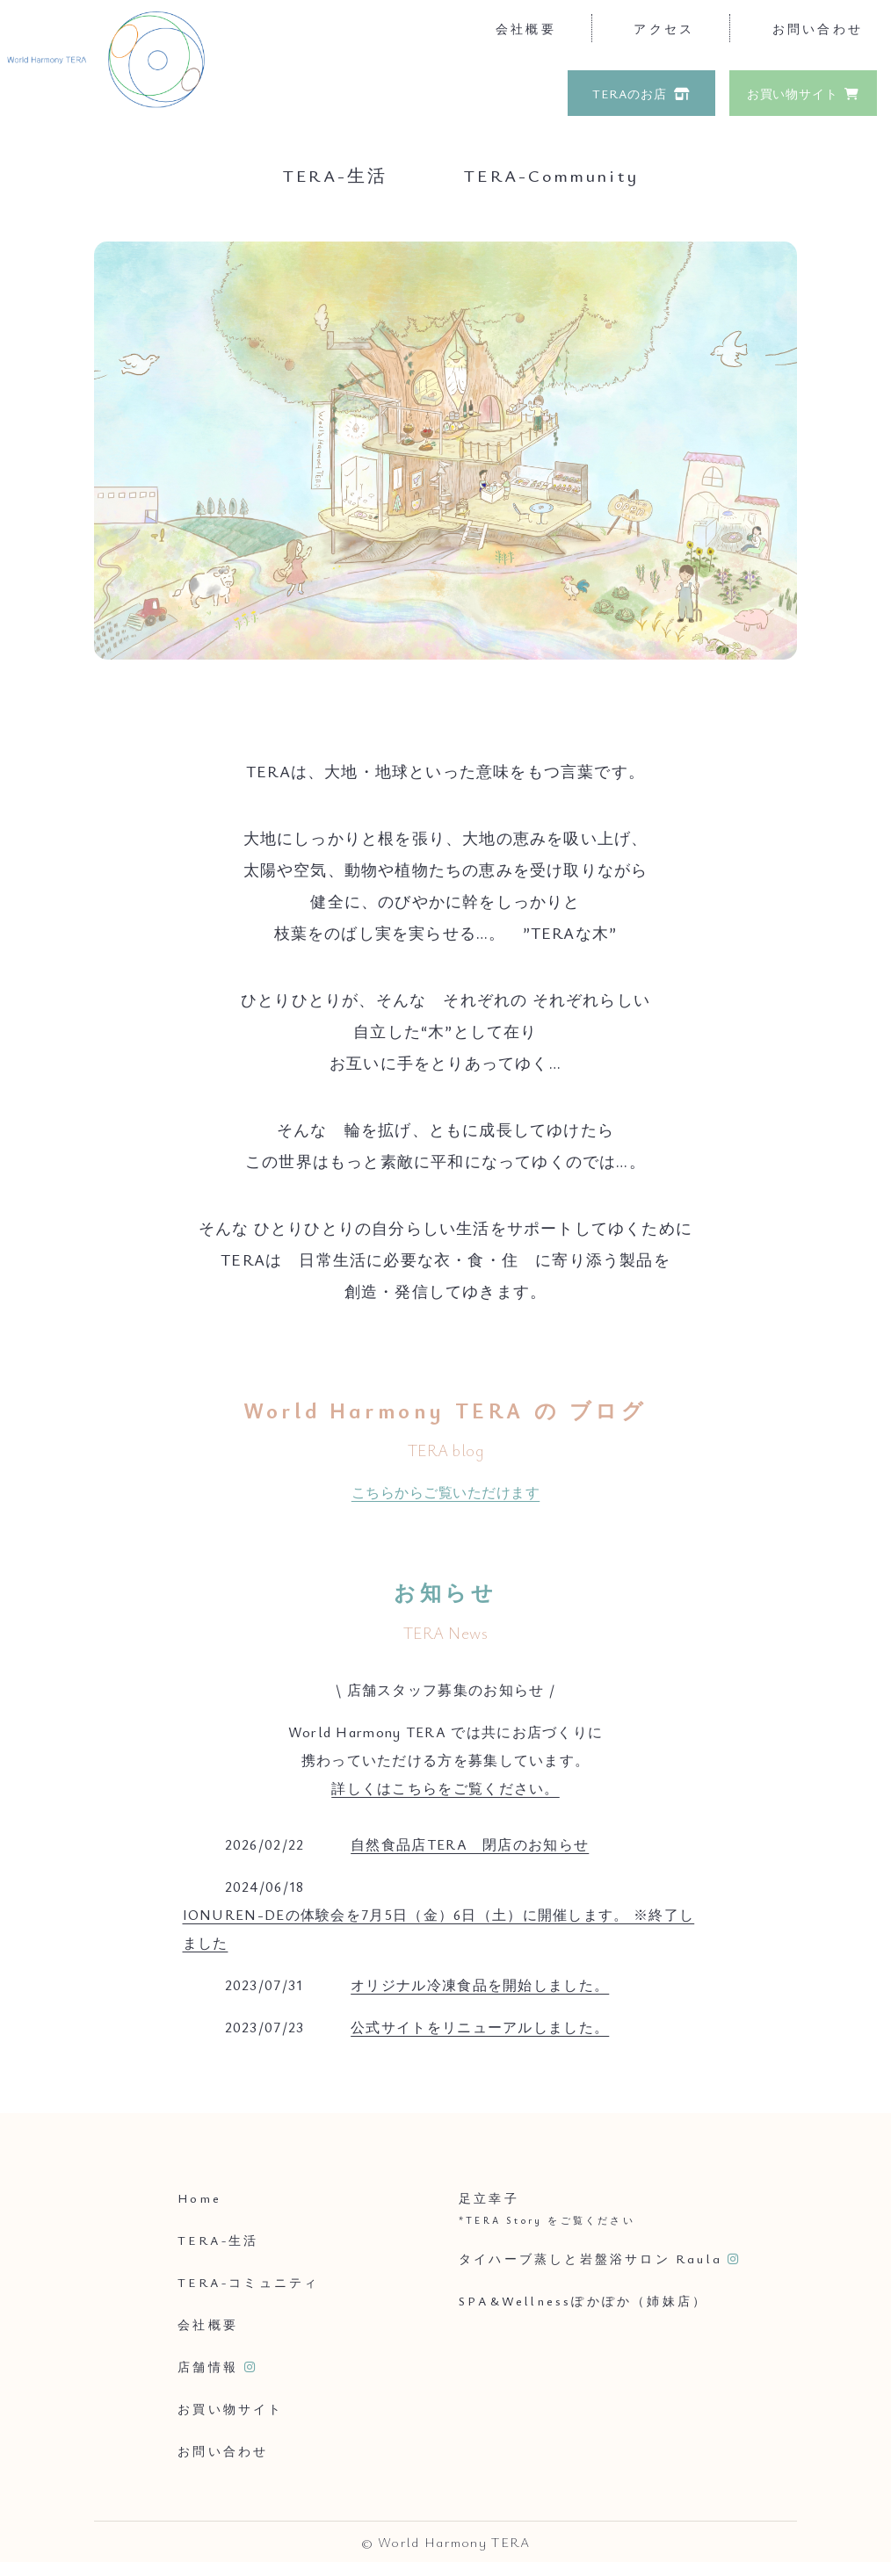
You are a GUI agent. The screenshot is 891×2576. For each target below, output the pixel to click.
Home (199, 2198)
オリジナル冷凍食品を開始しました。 (480, 1985)
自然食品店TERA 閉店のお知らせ (470, 1844)
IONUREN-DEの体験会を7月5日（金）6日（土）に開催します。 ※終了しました (439, 1928)
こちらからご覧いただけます (445, 1492)
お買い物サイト (792, 93)
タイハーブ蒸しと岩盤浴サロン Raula (590, 2258)
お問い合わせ (817, 28)
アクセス (664, 28)
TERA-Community (551, 175)
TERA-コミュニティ (248, 2282)
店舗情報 (207, 2366)
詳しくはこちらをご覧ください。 (445, 1788)
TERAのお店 (629, 93)
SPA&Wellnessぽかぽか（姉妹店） (583, 2300)
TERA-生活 (335, 175)
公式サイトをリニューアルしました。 (480, 2027)
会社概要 (526, 28)
